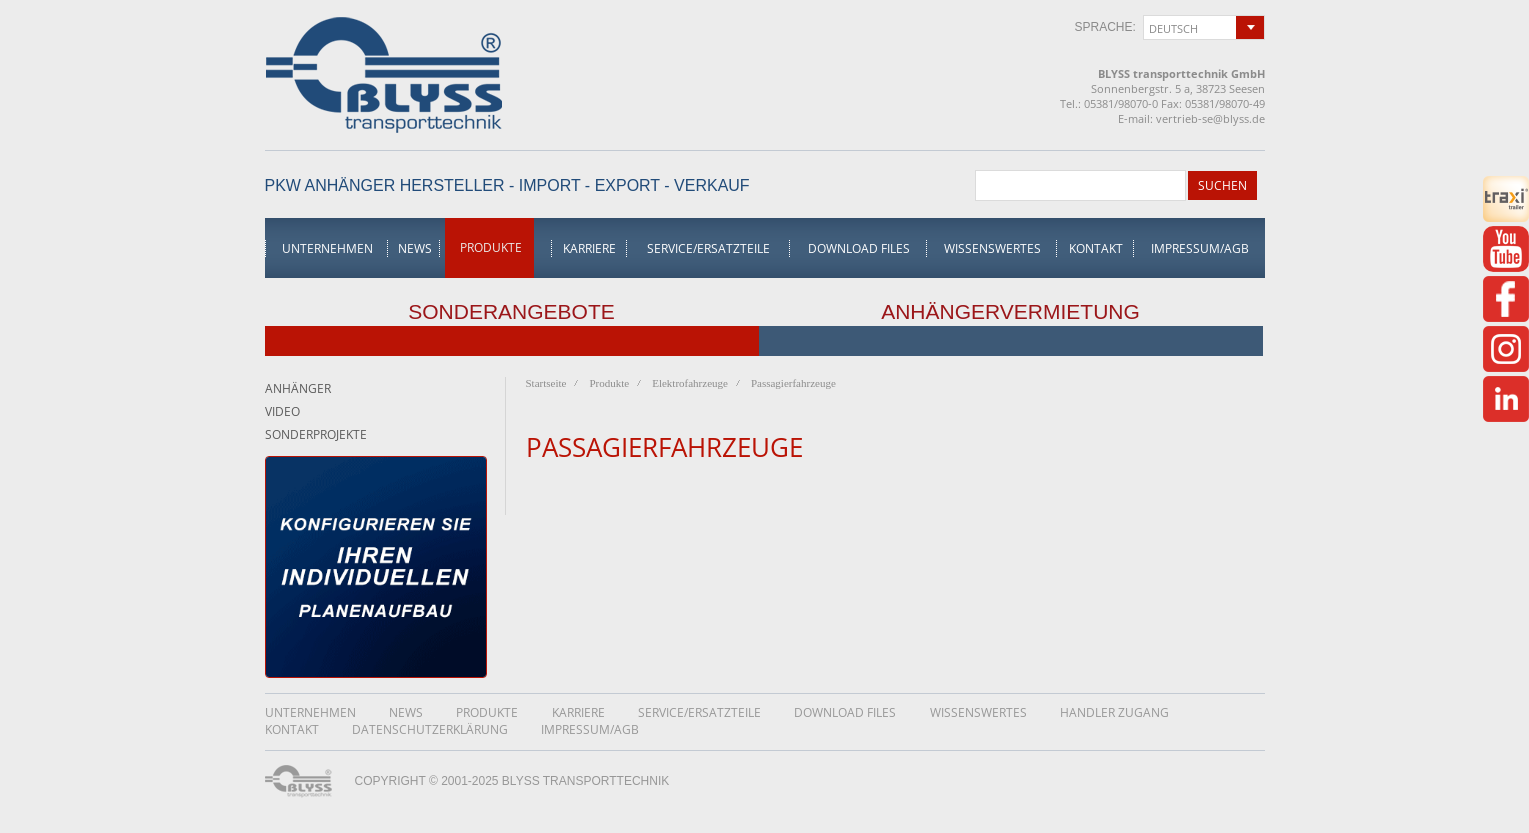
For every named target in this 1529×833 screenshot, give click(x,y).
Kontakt (1096, 248)
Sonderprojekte (316, 434)
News (415, 248)
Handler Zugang (1114, 712)
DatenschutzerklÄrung (430, 729)
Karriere (589, 248)
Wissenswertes (992, 248)
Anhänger (298, 388)
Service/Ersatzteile (708, 248)
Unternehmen (327, 248)
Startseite (546, 383)
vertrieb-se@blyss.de (1210, 118)
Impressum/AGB (1200, 248)
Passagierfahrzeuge (793, 383)
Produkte (491, 247)
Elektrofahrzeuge (690, 383)
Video (282, 411)
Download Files (859, 248)
